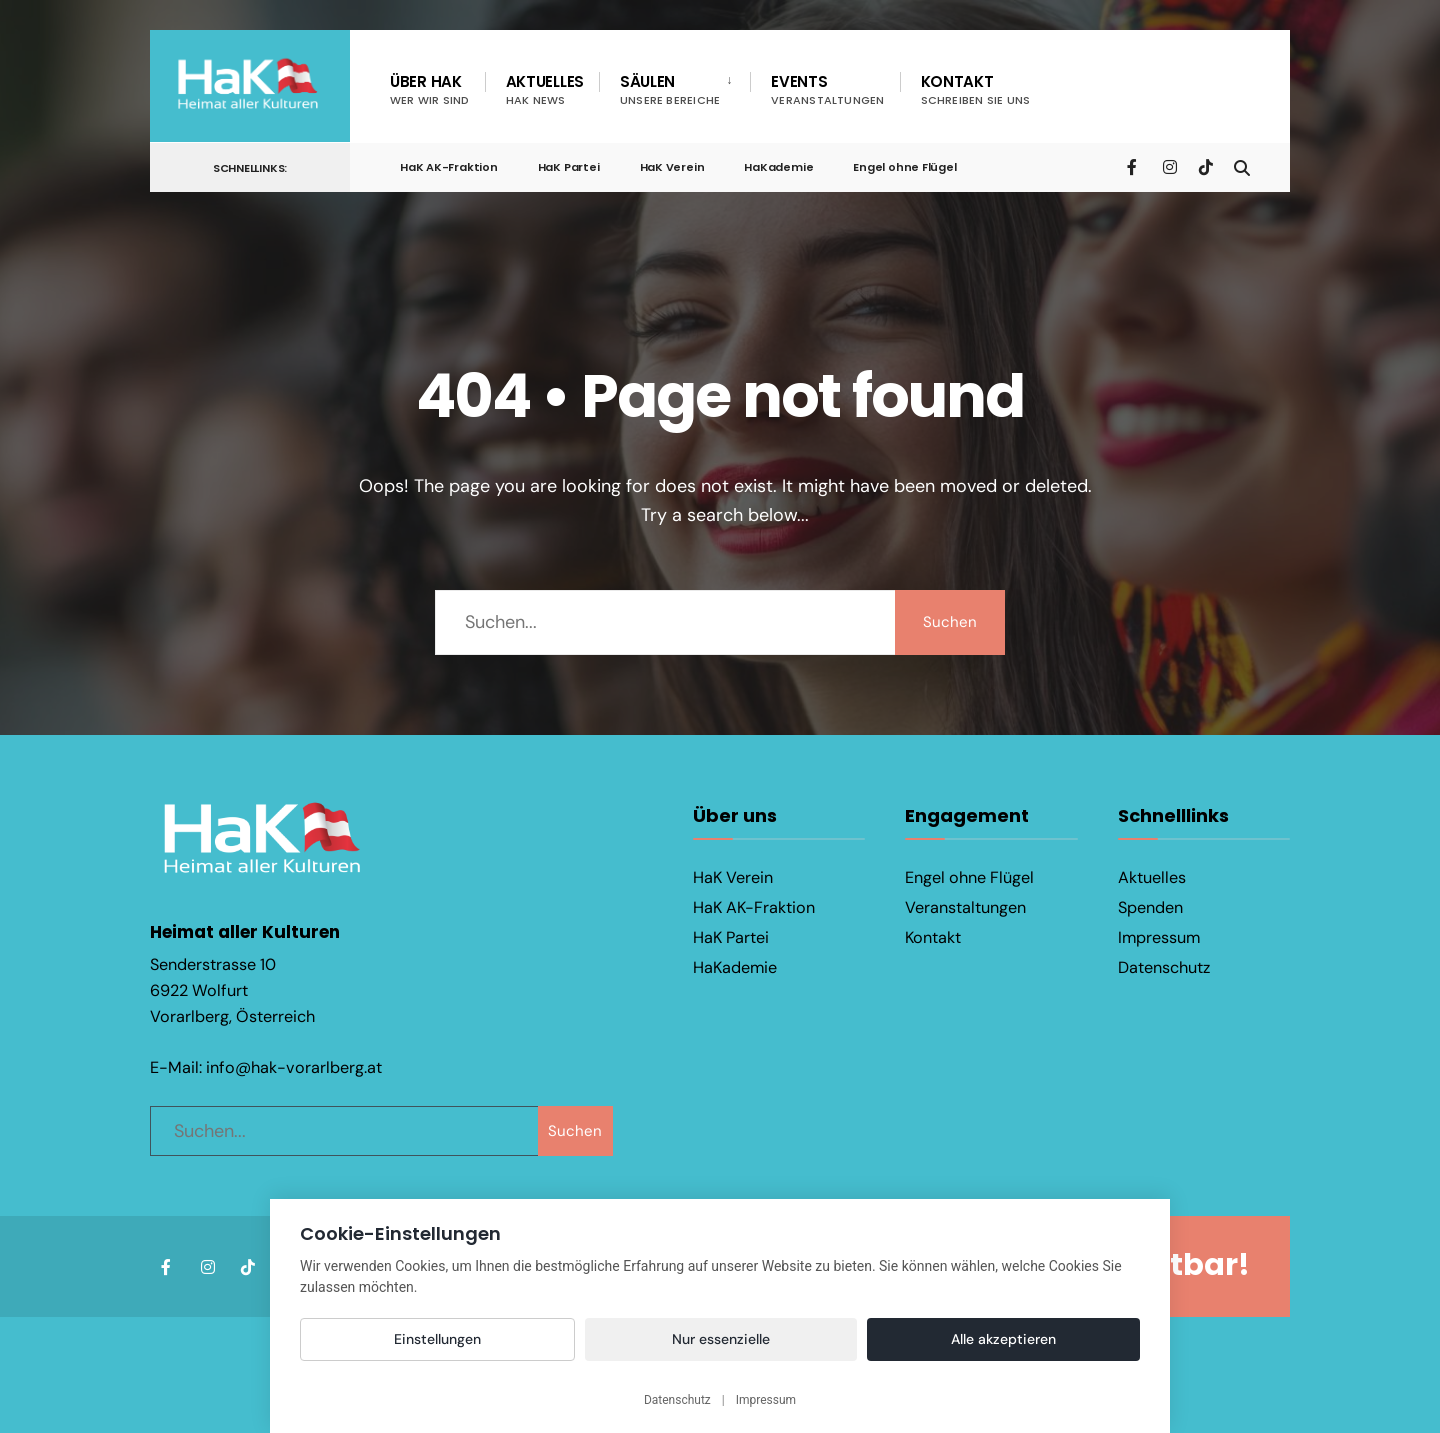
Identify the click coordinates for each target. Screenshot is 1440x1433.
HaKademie (778, 167)
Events (827, 89)
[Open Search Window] (1242, 166)
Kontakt (976, 89)
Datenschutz (1164, 967)
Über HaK (430, 89)
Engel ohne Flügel (904, 167)
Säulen (670, 89)
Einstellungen (437, 1339)
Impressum (1159, 937)
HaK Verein (672, 167)
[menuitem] (674, 90)
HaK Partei (569, 167)
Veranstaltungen (965, 907)
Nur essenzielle (721, 1339)
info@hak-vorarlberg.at (294, 1067)
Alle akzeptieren (1003, 1339)
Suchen (950, 622)
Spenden (1150, 907)
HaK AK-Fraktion (449, 167)
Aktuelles (545, 89)
